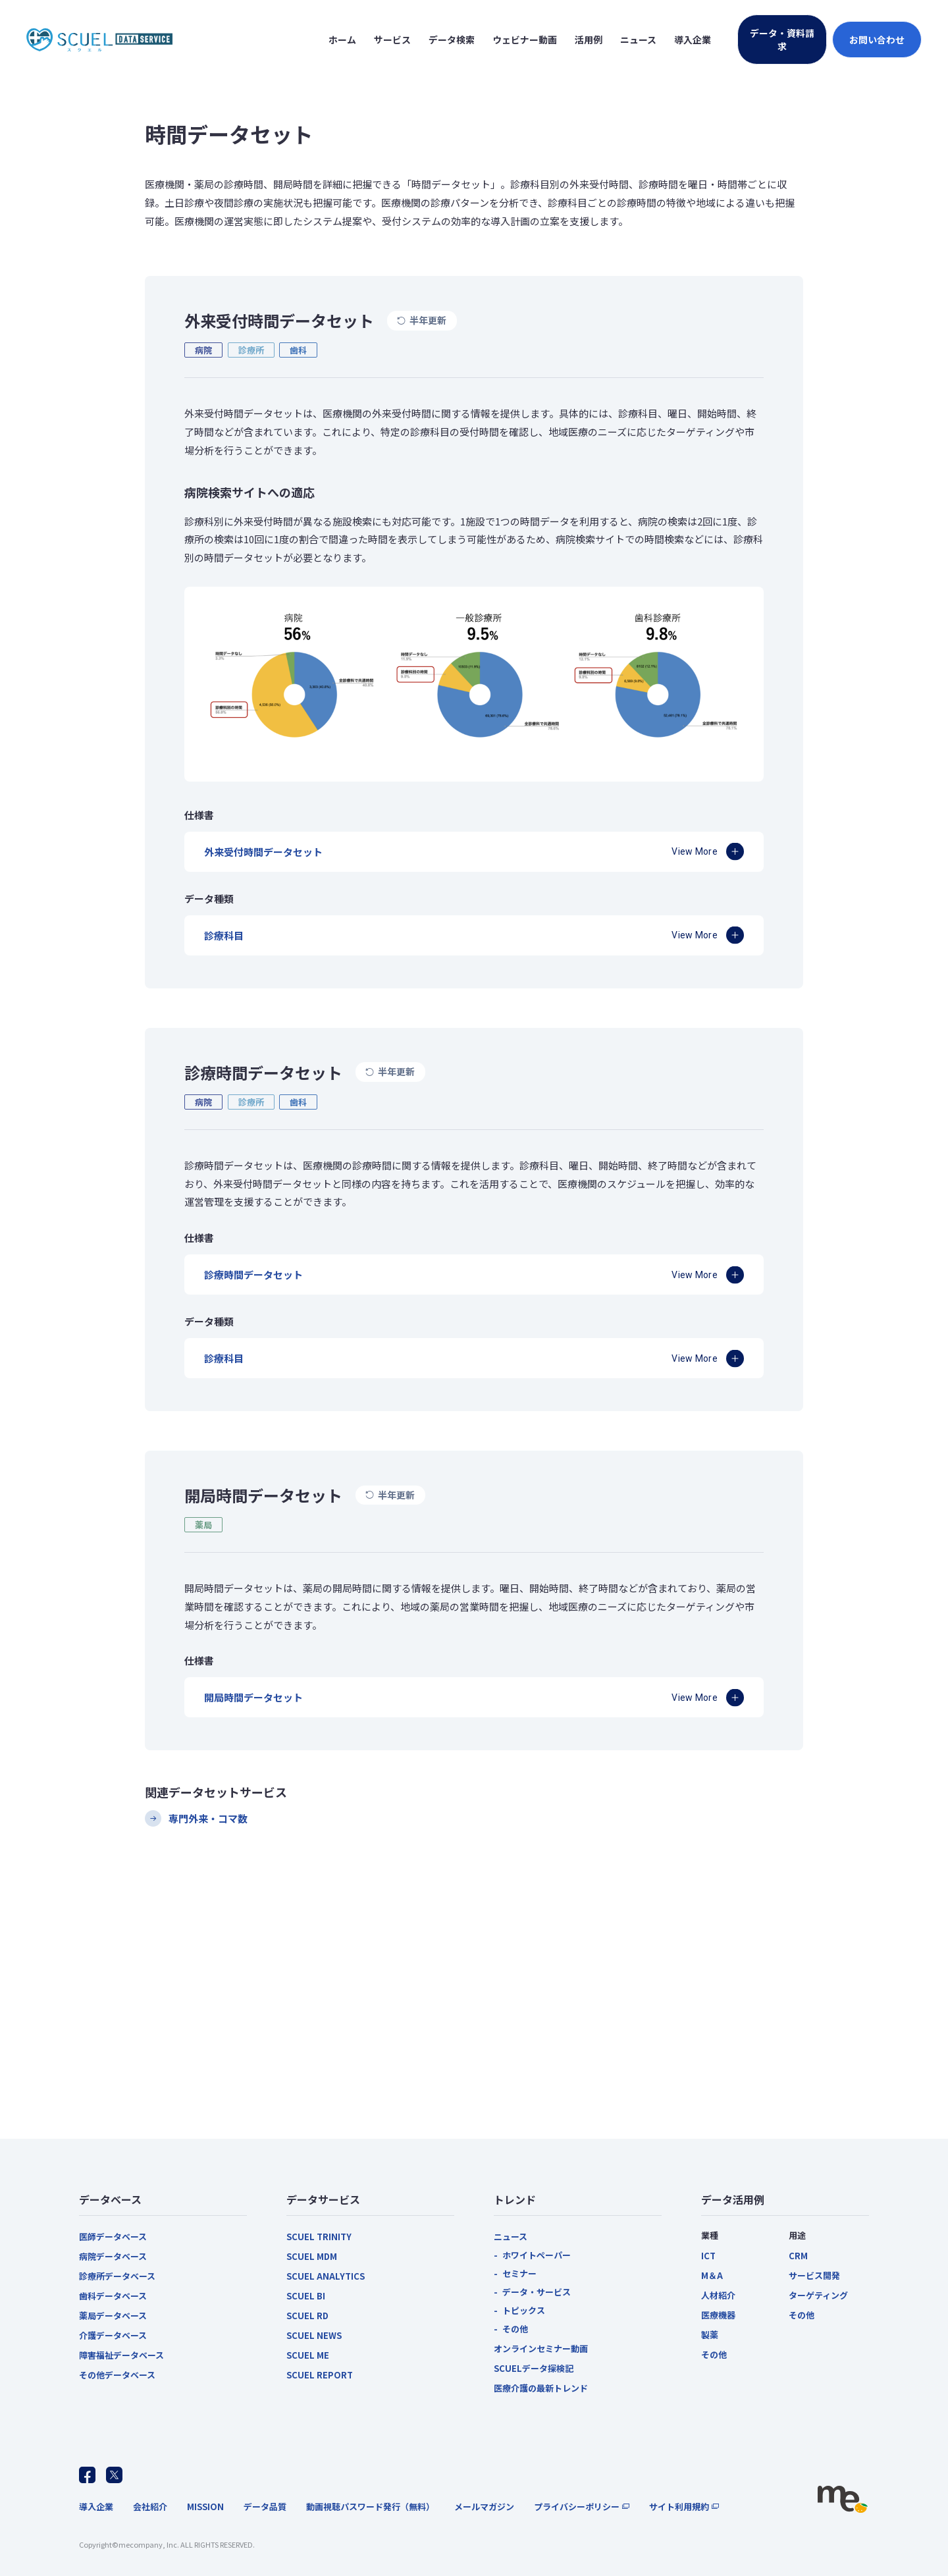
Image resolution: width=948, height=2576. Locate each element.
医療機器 (718, 2315)
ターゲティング (818, 2295)
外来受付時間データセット (263, 852)
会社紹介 (150, 2506)
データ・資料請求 (782, 39)
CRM (798, 2255)
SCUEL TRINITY (319, 2236)
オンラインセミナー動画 (541, 2348)
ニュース (510, 2236)
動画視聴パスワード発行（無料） (370, 2506)
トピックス (523, 2310)
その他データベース (117, 2375)
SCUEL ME (307, 2355)
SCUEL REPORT (319, 2375)
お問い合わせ (877, 39)
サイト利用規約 (679, 2506)
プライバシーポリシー (576, 2506)
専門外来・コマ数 (208, 1818)
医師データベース (113, 2236)
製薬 (709, 2334)
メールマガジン (484, 2506)
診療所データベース (117, 2276)
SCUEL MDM (311, 2256)
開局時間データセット (253, 1697)
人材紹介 (718, 2295)
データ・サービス (536, 2292)
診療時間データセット (253, 1274)
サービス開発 (814, 2275)
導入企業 (96, 2506)
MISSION (205, 2506)
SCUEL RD (307, 2315)
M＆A (712, 2275)
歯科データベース (113, 2296)
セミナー (519, 2273)
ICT (708, 2255)
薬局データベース (113, 2315)
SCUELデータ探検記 (533, 2368)
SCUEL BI (305, 2296)
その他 (515, 2328)
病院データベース (113, 2256)
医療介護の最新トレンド (541, 2388)
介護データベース (113, 2335)
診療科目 (224, 935)
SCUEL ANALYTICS (325, 2276)
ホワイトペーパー (536, 2255)
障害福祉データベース (121, 2355)
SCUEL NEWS (314, 2335)
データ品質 (265, 2506)
